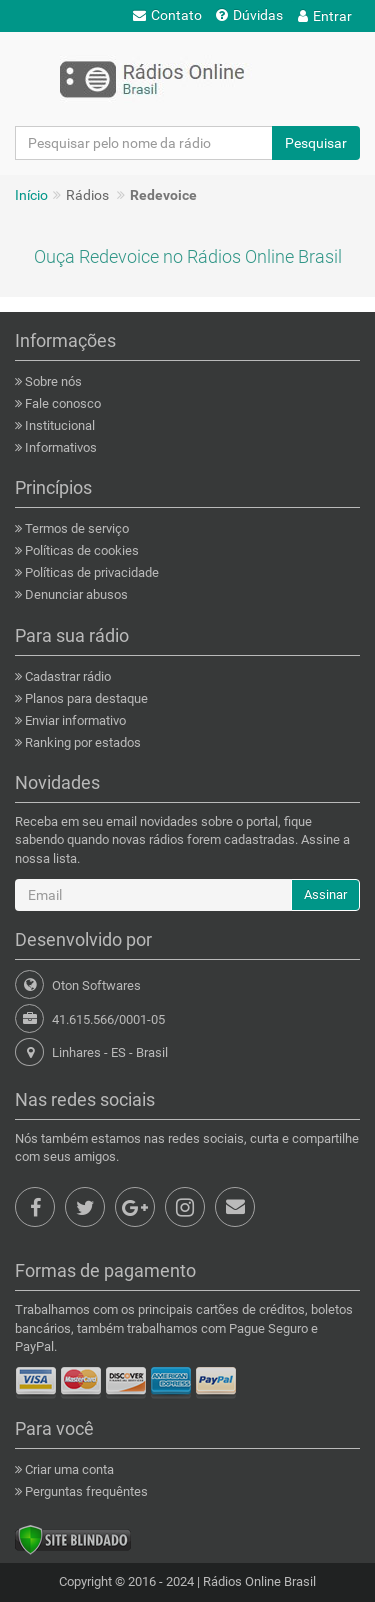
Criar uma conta (68, 1469)
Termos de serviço (75, 528)
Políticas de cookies (80, 550)
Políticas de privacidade (90, 572)
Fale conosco (61, 403)
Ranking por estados (81, 742)
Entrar (325, 16)
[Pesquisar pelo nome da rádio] (144, 143)
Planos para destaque (85, 698)
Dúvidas (249, 15)
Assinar (325, 894)
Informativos (59, 447)
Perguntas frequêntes (85, 1491)
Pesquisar (316, 143)
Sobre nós (52, 381)
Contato (167, 15)
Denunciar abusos (75, 594)
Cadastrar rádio (66, 676)
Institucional (58, 425)
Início (31, 195)
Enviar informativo (74, 720)
